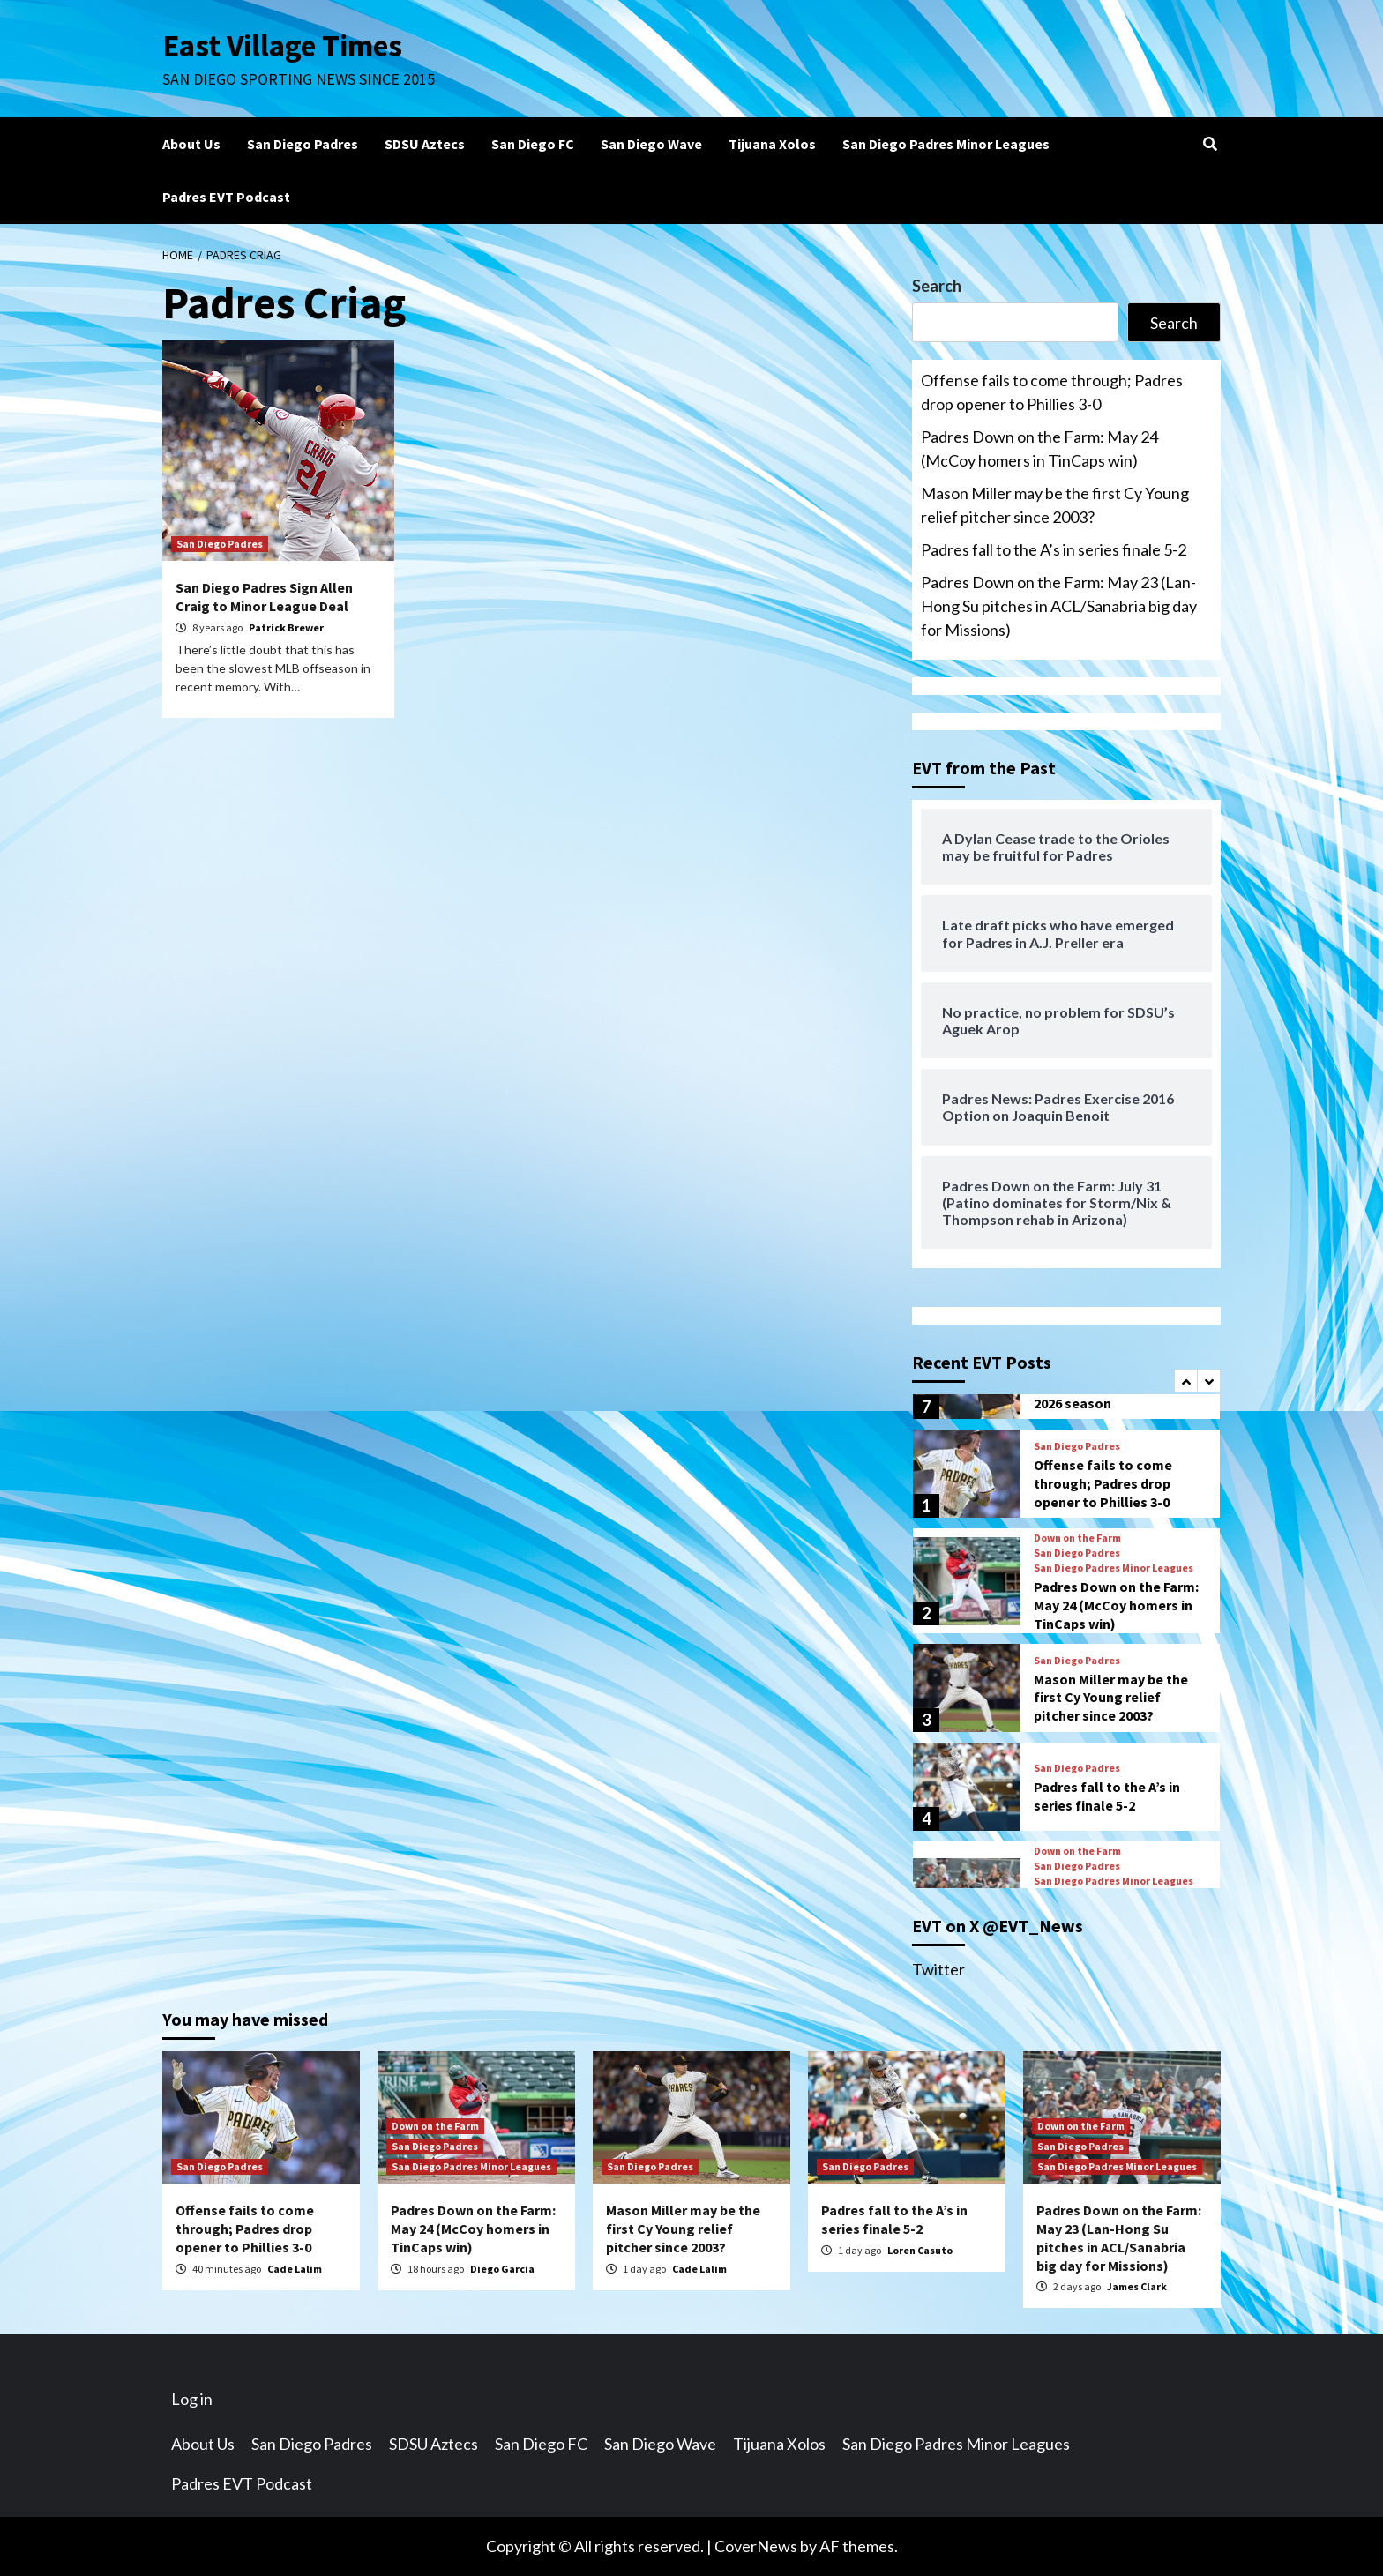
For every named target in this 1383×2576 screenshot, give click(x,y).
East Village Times (282, 45)
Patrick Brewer (286, 627)
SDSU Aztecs (425, 144)
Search (936, 285)
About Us (191, 144)
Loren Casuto (920, 2250)
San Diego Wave (651, 144)
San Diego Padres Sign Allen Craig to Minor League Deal (264, 597)
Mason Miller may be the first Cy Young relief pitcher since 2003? (1055, 504)
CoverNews (755, 2546)
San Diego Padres (302, 144)
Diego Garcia (502, 2268)
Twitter (938, 1969)
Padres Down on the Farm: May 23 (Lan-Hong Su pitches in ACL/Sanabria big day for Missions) (1059, 605)
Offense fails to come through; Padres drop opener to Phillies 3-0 (1052, 392)
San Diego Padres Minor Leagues (946, 144)
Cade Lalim (294, 2268)
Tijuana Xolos (772, 144)
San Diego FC (532, 144)
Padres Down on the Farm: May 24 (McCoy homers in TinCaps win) (1039, 448)
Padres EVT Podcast (226, 196)
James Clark (1137, 2286)
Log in (192, 2398)
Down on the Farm (1077, 1538)
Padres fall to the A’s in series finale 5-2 (1053, 549)
